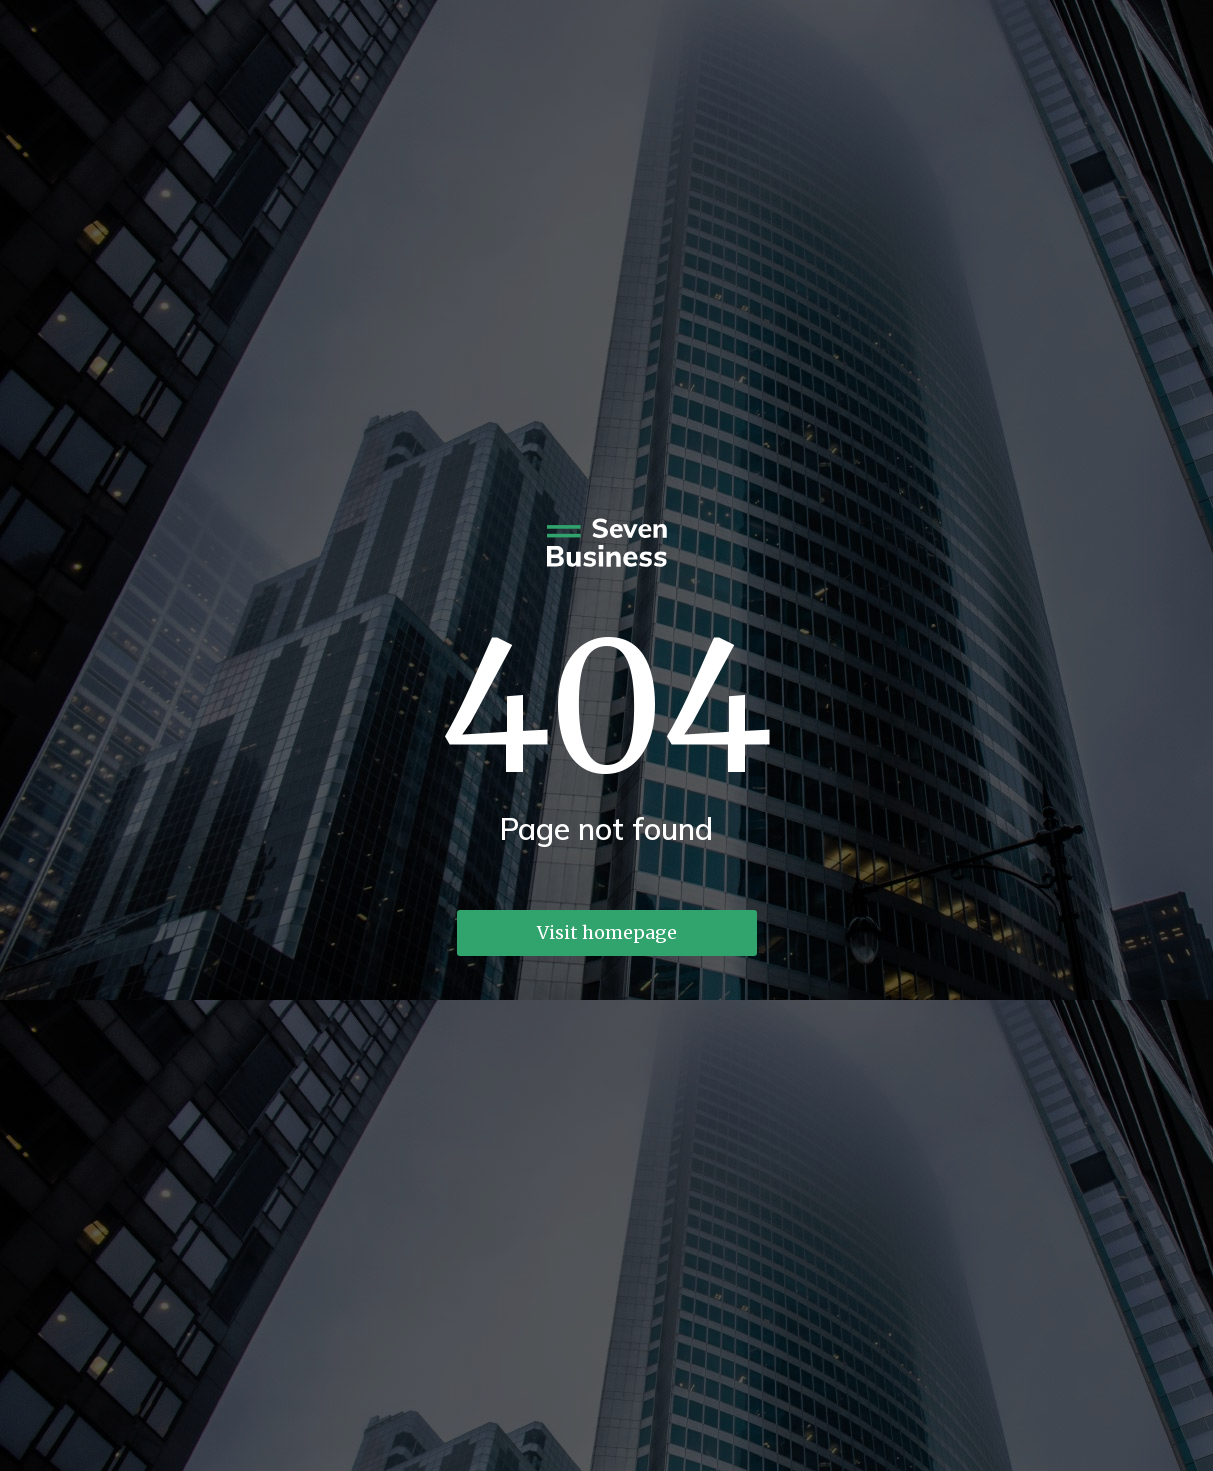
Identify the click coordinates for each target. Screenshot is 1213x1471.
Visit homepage (607, 932)
